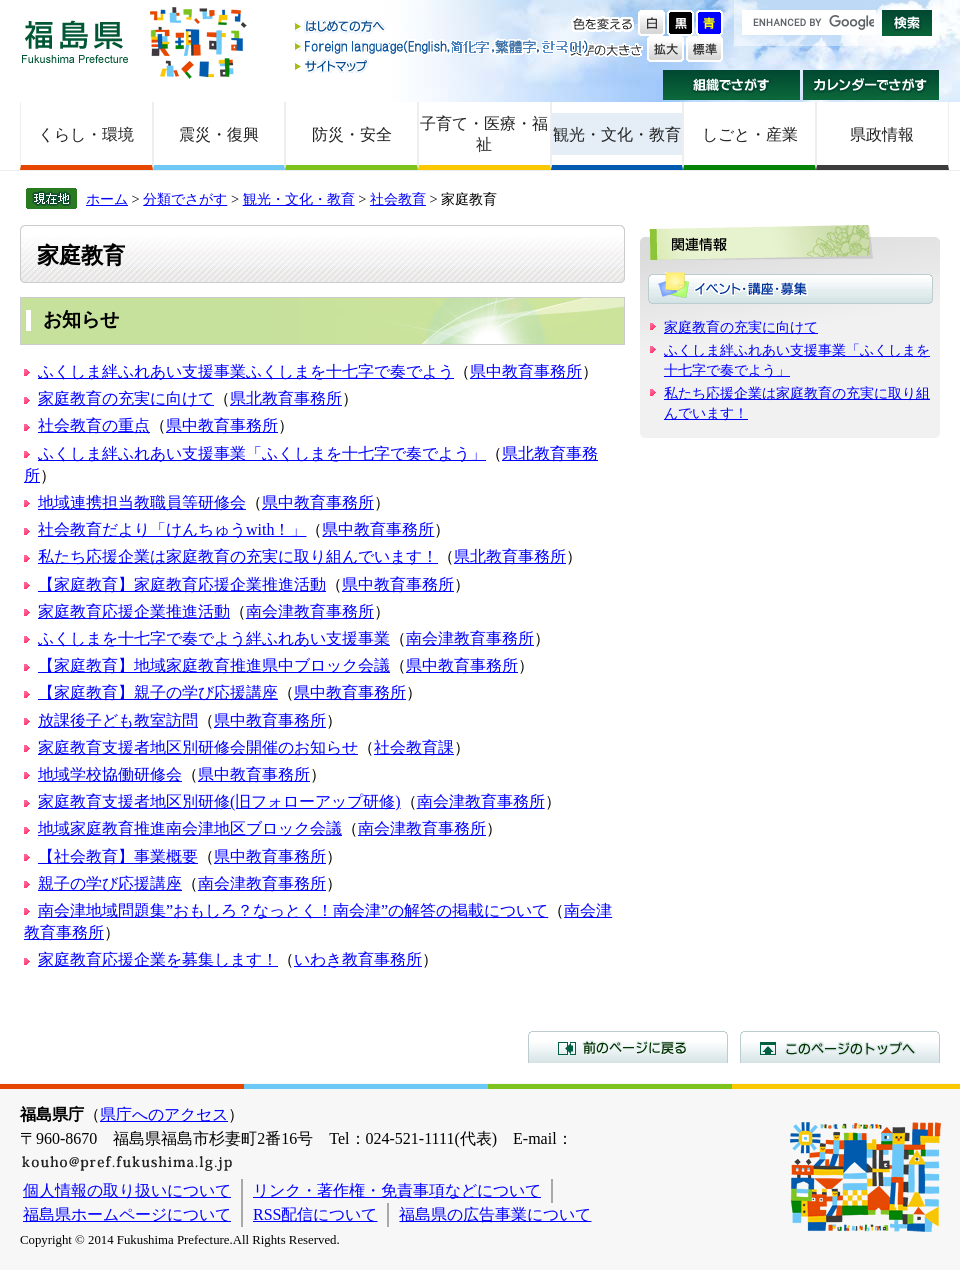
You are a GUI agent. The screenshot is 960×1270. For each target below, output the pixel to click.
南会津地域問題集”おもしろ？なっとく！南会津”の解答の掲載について (293, 910)
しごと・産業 (750, 134)
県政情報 (882, 134)
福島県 (75, 41)
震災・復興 (219, 134)
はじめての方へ (443, 27)
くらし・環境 (86, 134)
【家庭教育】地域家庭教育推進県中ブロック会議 (214, 665)
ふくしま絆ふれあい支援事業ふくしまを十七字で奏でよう (246, 371)
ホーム (107, 199)
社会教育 (398, 199)
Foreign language (443, 46)
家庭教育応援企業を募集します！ (158, 959)
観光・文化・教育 (617, 134)
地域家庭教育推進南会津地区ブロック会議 (190, 828)
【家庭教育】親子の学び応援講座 (158, 692)
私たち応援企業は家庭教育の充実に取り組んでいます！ (238, 556)
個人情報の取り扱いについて (127, 1190)
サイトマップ (443, 65)
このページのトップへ (840, 1047)
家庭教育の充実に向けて (126, 398)
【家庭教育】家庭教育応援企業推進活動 (182, 584)
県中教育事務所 (526, 371)
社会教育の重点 (94, 425)
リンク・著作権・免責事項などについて (397, 1190)
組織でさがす (731, 85)
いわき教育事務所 (358, 959)
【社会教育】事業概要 (118, 856)
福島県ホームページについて (127, 1214)
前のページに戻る (628, 1047)
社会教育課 (414, 747)
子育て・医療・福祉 (484, 134)
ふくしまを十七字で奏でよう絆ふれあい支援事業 (214, 638)
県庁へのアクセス (164, 1114)
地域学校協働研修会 (110, 774)
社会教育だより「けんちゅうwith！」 (172, 529)
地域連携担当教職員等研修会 (142, 502)
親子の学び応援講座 (110, 883)
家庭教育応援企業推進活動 (134, 611)
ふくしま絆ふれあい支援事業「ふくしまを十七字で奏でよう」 (262, 453)
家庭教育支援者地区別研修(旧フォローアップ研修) (219, 801)
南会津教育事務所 (310, 611)
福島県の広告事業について (495, 1214)
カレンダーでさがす (871, 85)
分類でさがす (185, 199)
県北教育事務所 (286, 398)
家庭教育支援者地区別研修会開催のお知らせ (198, 747)
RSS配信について (315, 1214)
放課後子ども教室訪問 (118, 720)
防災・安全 (352, 134)
